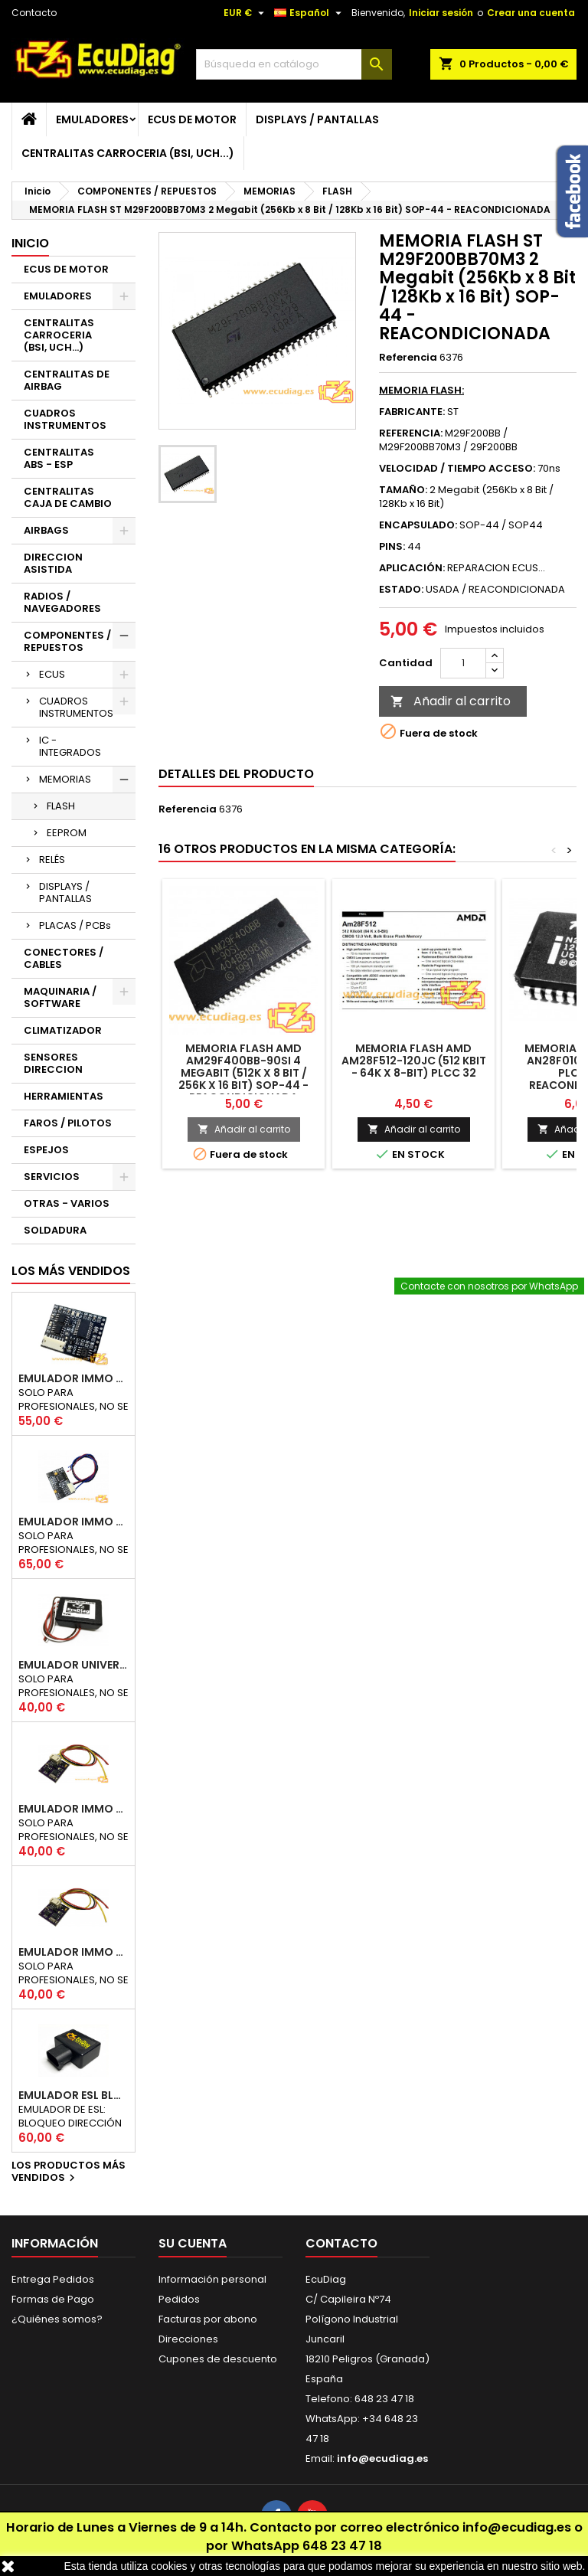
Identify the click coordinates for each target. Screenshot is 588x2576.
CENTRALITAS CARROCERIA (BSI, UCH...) (127, 153)
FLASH (61, 806)
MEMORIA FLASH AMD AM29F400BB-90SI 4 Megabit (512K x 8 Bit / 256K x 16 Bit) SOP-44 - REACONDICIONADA (243, 1073)
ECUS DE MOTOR (192, 119)
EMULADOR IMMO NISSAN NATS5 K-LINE (73, 1808)
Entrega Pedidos (52, 2279)
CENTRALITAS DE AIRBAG (66, 380)
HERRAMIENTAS (63, 1096)
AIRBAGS (46, 530)
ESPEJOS (46, 1150)
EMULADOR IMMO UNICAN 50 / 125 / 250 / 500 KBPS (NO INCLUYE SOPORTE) (73, 1378)
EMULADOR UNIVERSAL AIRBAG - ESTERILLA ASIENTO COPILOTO (73, 1664)
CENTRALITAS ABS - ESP (59, 458)
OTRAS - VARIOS (66, 1203)
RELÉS (52, 859)
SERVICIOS (52, 1176)
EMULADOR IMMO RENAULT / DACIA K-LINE (73, 1952)
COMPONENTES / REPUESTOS (67, 641)
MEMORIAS (65, 779)
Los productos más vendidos (68, 2172)
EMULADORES (92, 119)
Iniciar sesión (441, 12)
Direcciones (188, 2339)
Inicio (30, 243)
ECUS (52, 674)
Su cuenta (192, 2243)
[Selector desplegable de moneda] (246, 13)
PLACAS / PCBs (75, 925)
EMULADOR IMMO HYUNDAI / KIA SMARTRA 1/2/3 (73, 1521)
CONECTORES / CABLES (63, 958)
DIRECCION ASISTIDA (53, 563)
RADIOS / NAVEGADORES (62, 602)
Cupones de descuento (217, 2359)
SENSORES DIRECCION (53, 1063)
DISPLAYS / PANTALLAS (317, 119)
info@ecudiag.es (516, 2527)
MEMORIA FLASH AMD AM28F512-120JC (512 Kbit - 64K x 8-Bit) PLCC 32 (413, 1060)
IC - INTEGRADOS (70, 746)
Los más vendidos (70, 1271)
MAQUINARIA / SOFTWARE (60, 997)
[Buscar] (294, 64)
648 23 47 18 (342, 2546)
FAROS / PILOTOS (68, 1123)
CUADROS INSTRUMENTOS (65, 419)
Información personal (212, 2279)
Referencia (408, 357)
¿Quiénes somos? (57, 2319)
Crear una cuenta (531, 12)
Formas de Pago (52, 2299)
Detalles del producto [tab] (236, 774)
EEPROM (67, 832)
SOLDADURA (55, 1230)
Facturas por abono (207, 2319)
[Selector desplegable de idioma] (309, 13)
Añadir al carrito (450, 701)
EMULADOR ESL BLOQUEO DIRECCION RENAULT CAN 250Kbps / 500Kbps (73, 2095)
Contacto (34, 12)
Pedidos (179, 2299)
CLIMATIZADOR (63, 1030)
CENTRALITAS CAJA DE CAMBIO (68, 497)
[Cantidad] (463, 663)
